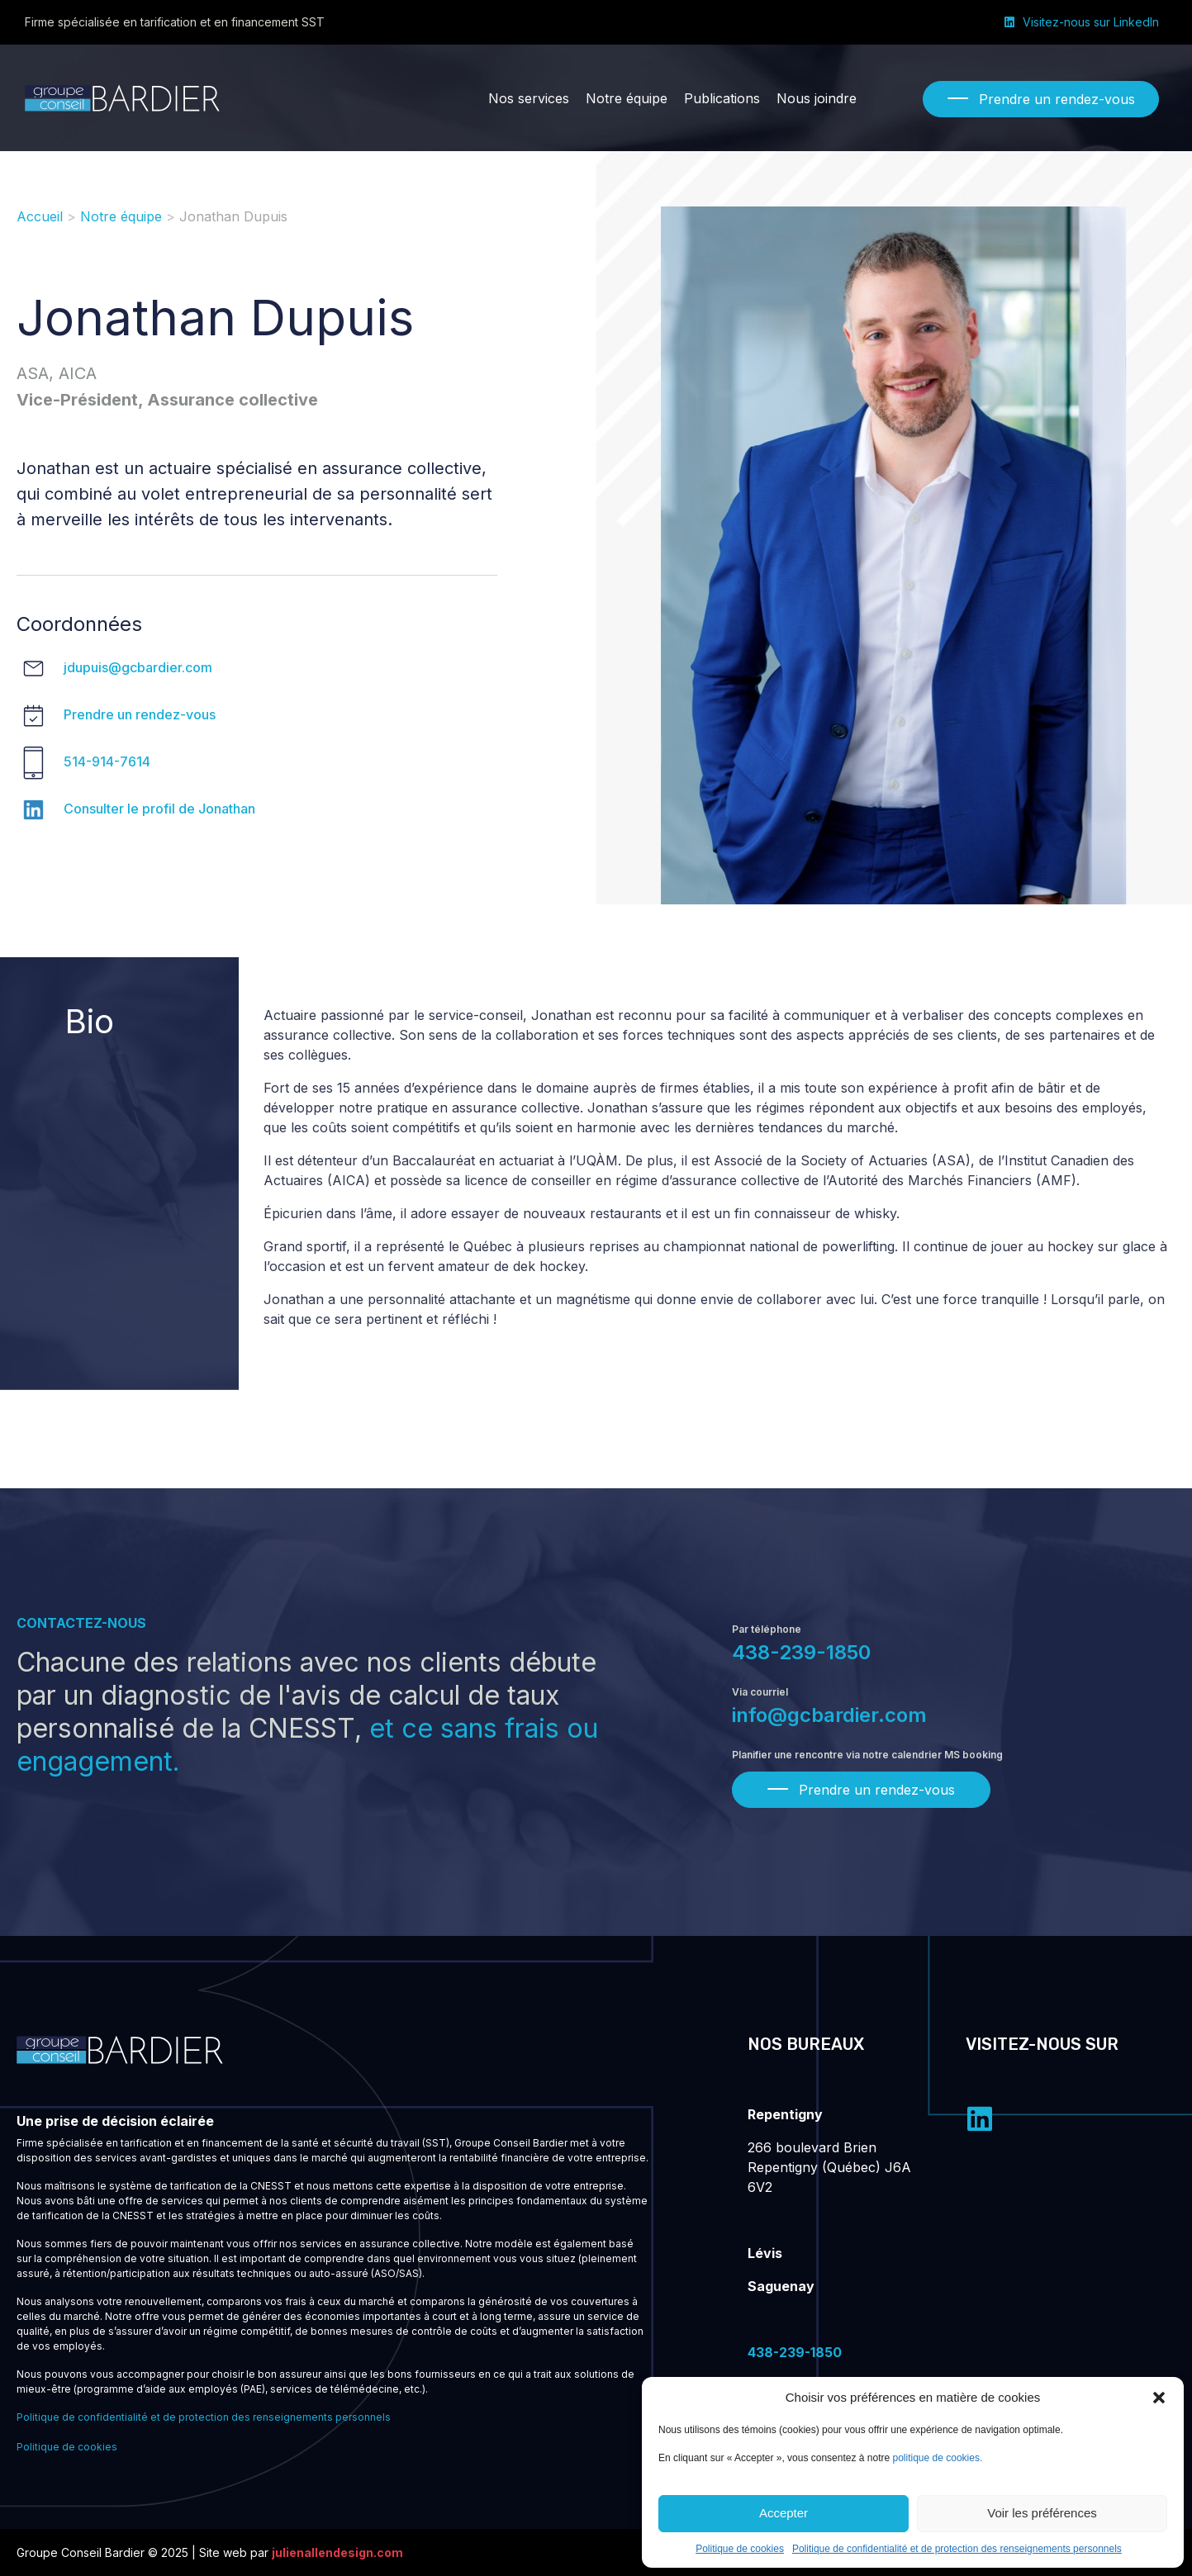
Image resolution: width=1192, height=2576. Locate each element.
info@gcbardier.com (829, 1715)
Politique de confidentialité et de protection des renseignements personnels (957, 2549)
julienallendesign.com (337, 2552)
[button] (1159, 2397)
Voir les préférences (1042, 2513)
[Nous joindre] (816, 98)
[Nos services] (528, 98)
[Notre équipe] (626, 98)
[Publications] (722, 98)
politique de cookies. (938, 2458)
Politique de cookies (740, 2549)
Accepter (783, 2513)
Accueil (40, 216)
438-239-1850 (801, 1652)
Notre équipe (121, 216)
